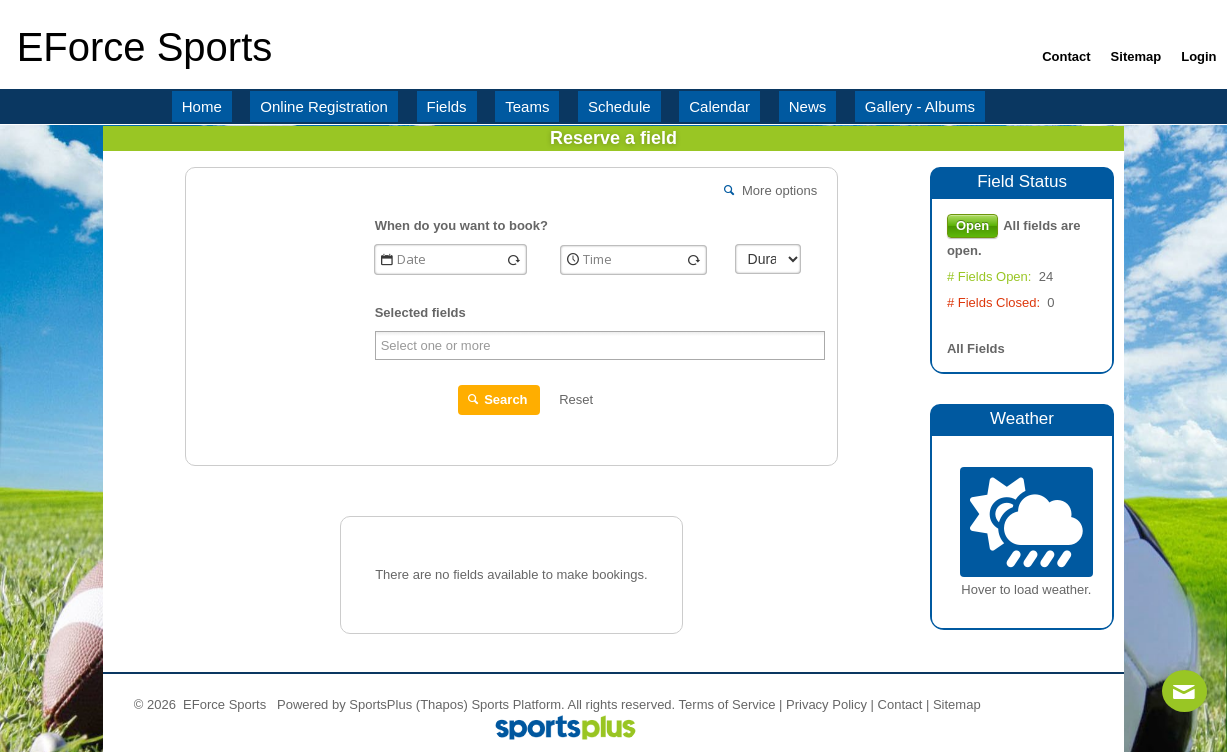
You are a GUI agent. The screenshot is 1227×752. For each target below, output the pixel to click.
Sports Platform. (517, 704)
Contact (900, 704)
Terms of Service (727, 704)
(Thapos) (442, 704)
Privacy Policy (826, 704)
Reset (576, 399)
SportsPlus (380, 704)
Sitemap (957, 704)
